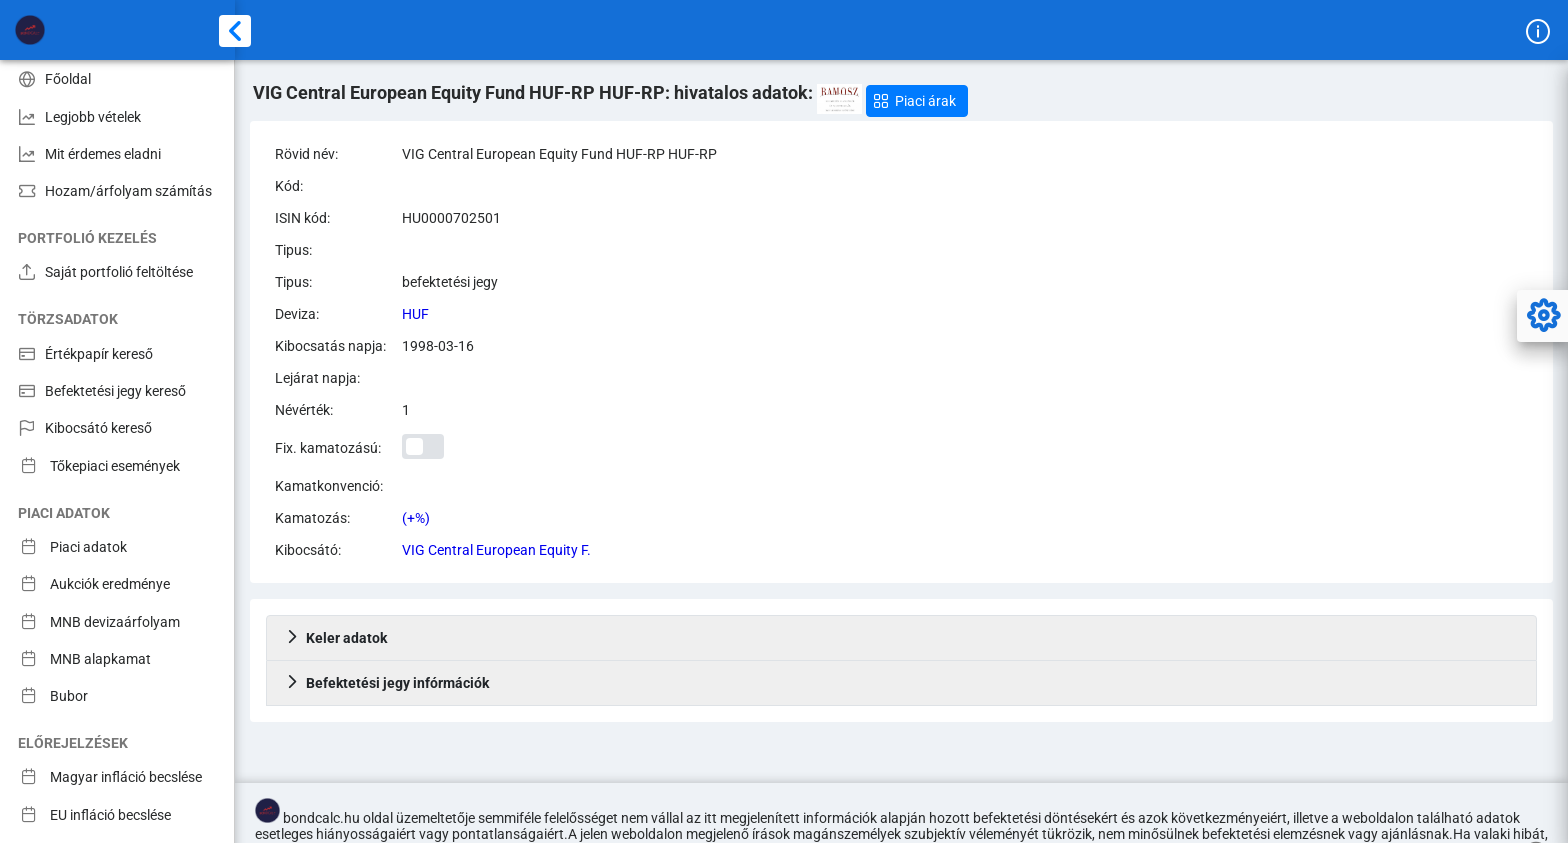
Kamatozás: (312, 518)
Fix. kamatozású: (328, 448)
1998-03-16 (438, 346)
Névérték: (304, 410)
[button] (917, 101)
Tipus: (293, 250)
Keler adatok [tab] (336, 638)
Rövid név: (306, 154)
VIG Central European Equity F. (496, 550)
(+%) (416, 518)
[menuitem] (117, 78)
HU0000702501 (451, 218)
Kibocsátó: (308, 550)
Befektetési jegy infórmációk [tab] (387, 683)
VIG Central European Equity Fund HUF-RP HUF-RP (559, 154)
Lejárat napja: (317, 378)
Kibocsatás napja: (330, 346)
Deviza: (297, 314)
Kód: (289, 186)
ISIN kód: (302, 218)
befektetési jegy (450, 282)
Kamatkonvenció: (329, 486)
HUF (415, 314)
